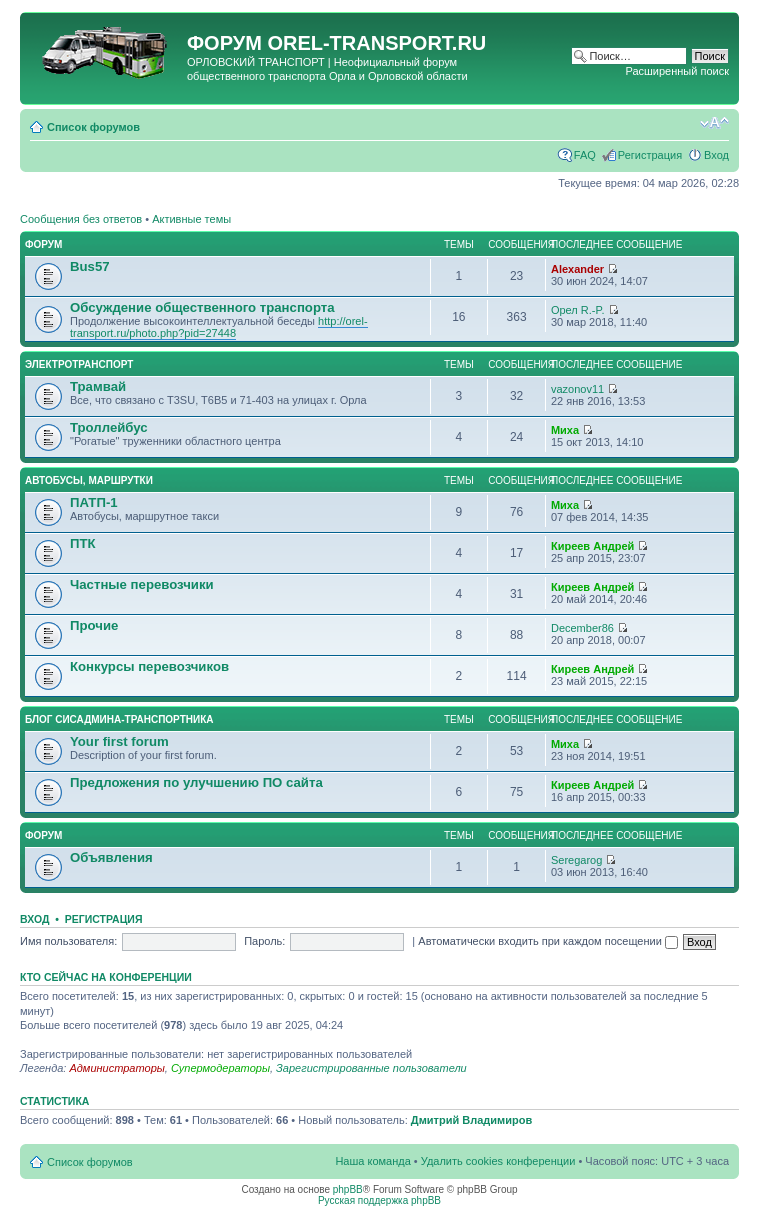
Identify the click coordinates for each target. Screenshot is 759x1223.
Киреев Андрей (592, 546)
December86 (582, 628)
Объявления (111, 857)
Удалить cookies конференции (498, 1161)
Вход (716, 155)
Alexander (577, 269)
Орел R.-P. (578, 310)
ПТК (83, 543)
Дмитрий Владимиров (471, 1120)
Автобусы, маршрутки (89, 480)
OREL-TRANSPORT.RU (376, 43)
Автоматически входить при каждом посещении (548, 941)
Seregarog (576, 860)
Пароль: (264, 941)
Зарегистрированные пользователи (371, 1068)
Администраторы (116, 1068)
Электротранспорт (79, 364)
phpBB (348, 1189)
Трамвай (98, 386)
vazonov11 (577, 389)
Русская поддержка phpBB (379, 1200)
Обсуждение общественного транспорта (202, 307)
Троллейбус (109, 427)
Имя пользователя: (68, 941)
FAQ (585, 155)
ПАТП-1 (94, 502)
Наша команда (372, 1161)
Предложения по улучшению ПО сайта (196, 782)
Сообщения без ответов (81, 219)
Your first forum (119, 741)
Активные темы (191, 219)
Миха (565, 430)
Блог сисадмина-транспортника (119, 719)
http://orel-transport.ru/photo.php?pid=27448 (219, 327)
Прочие (94, 625)
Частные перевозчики (142, 584)
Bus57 (90, 266)
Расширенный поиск (677, 71)
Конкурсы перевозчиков (149, 666)
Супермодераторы (220, 1068)
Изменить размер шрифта (714, 123)
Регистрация (650, 155)
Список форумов (93, 127)
